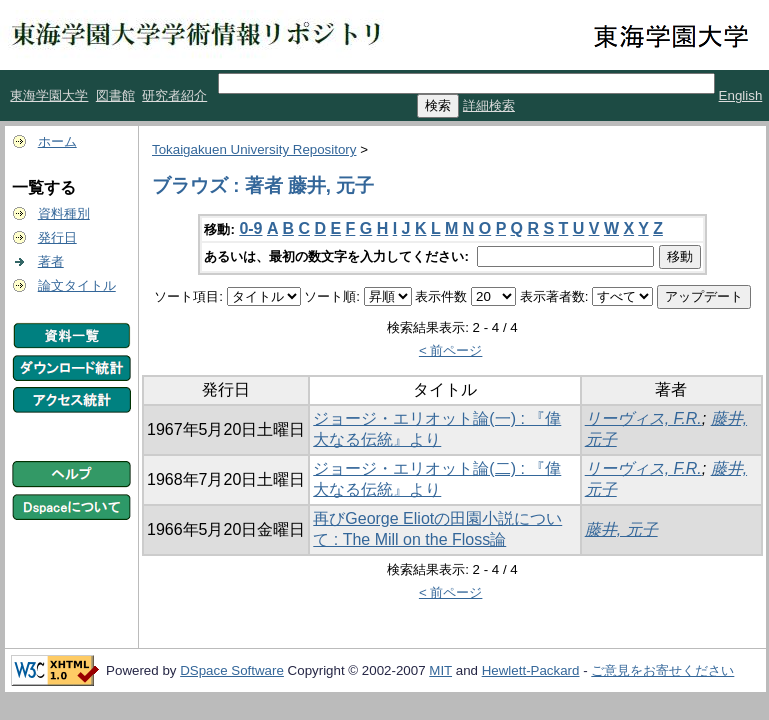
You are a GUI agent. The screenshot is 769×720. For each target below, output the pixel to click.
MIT (440, 670)
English (741, 95)
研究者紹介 (174, 95)
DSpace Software (232, 670)
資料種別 (64, 213)
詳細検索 (489, 105)
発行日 (57, 237)
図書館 (115, 95)
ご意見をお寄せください (662, 670)
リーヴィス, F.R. (643, 418)
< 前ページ (451, 350)
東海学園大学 (49, 95)
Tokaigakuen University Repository (254, 149)
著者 (51, 261)
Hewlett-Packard (531, 670)
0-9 (250, 228)
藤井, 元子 (621, 529)
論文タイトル (77, 285)
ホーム (57, 141)
